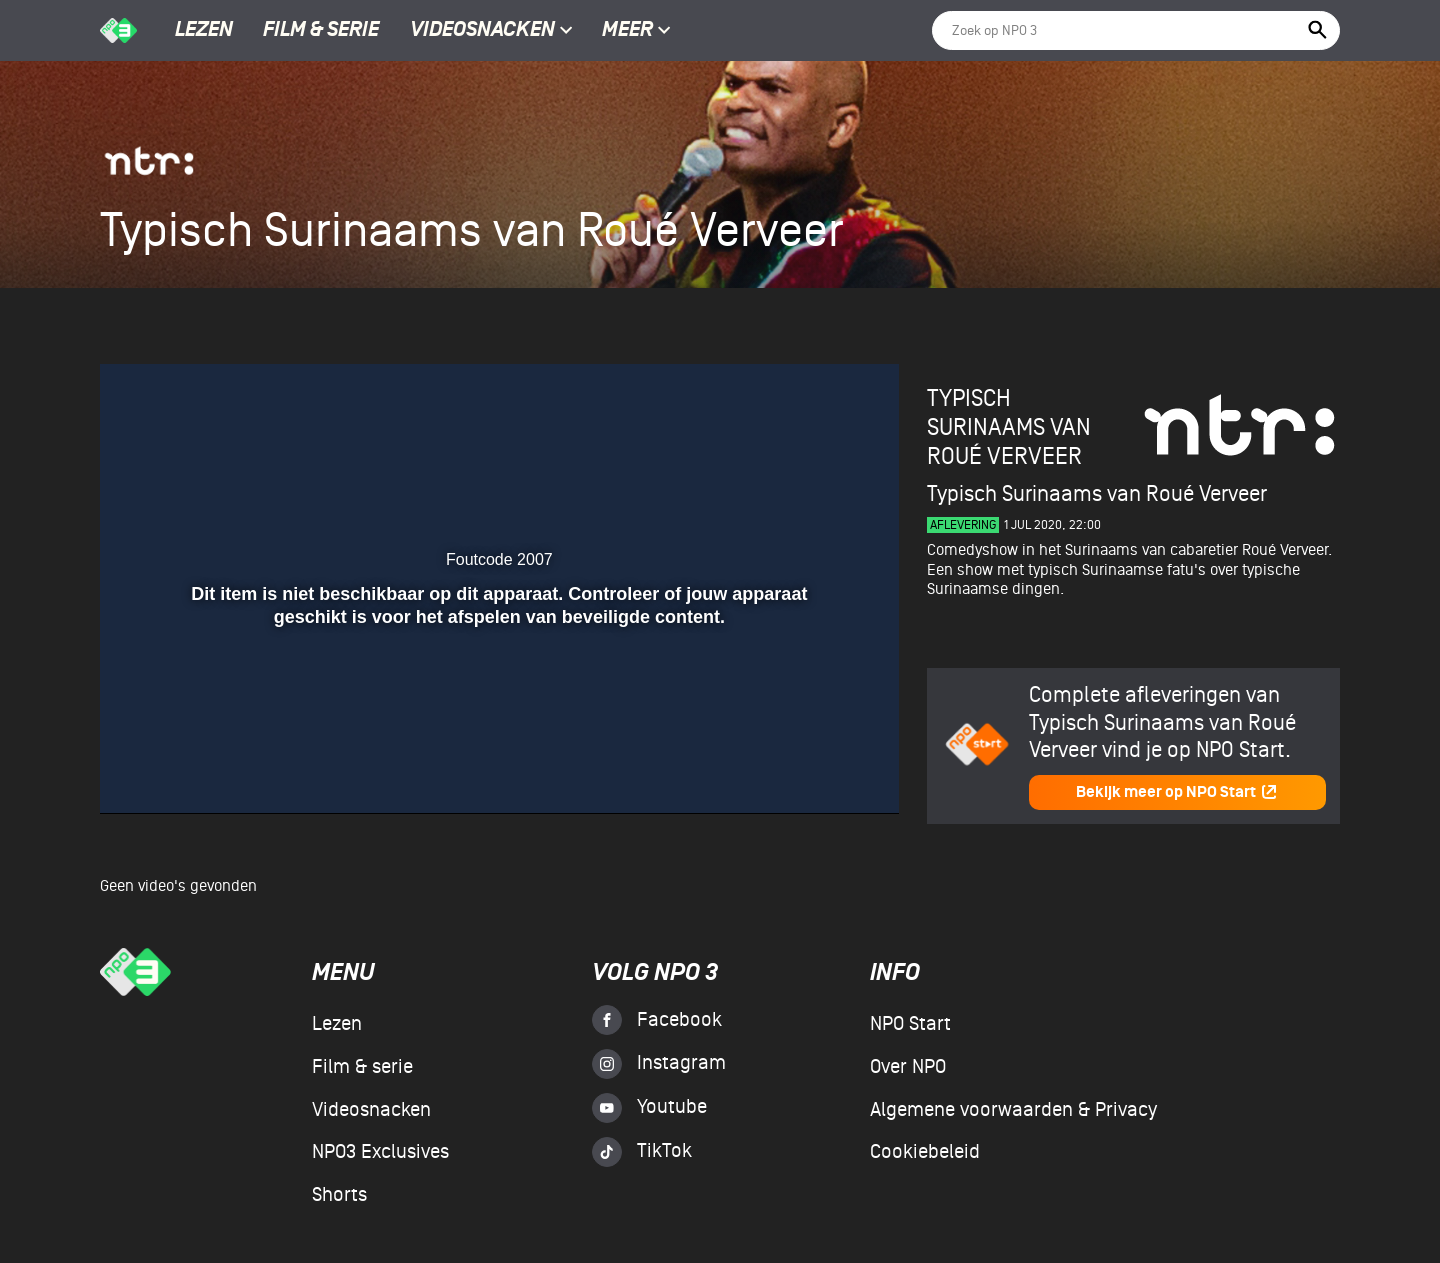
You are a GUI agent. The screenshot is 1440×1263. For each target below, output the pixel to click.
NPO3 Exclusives (380, 1152)
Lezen (204, 31)
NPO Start (910, 1024)
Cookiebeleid (925, 1152)
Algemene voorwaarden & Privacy (1013, 1110)
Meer (636, 31)
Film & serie (321, 31)
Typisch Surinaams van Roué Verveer (1009, 427)
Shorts (339, 1195)
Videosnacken (482, 31)
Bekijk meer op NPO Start (1177, 792)
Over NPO (908, 1067)
